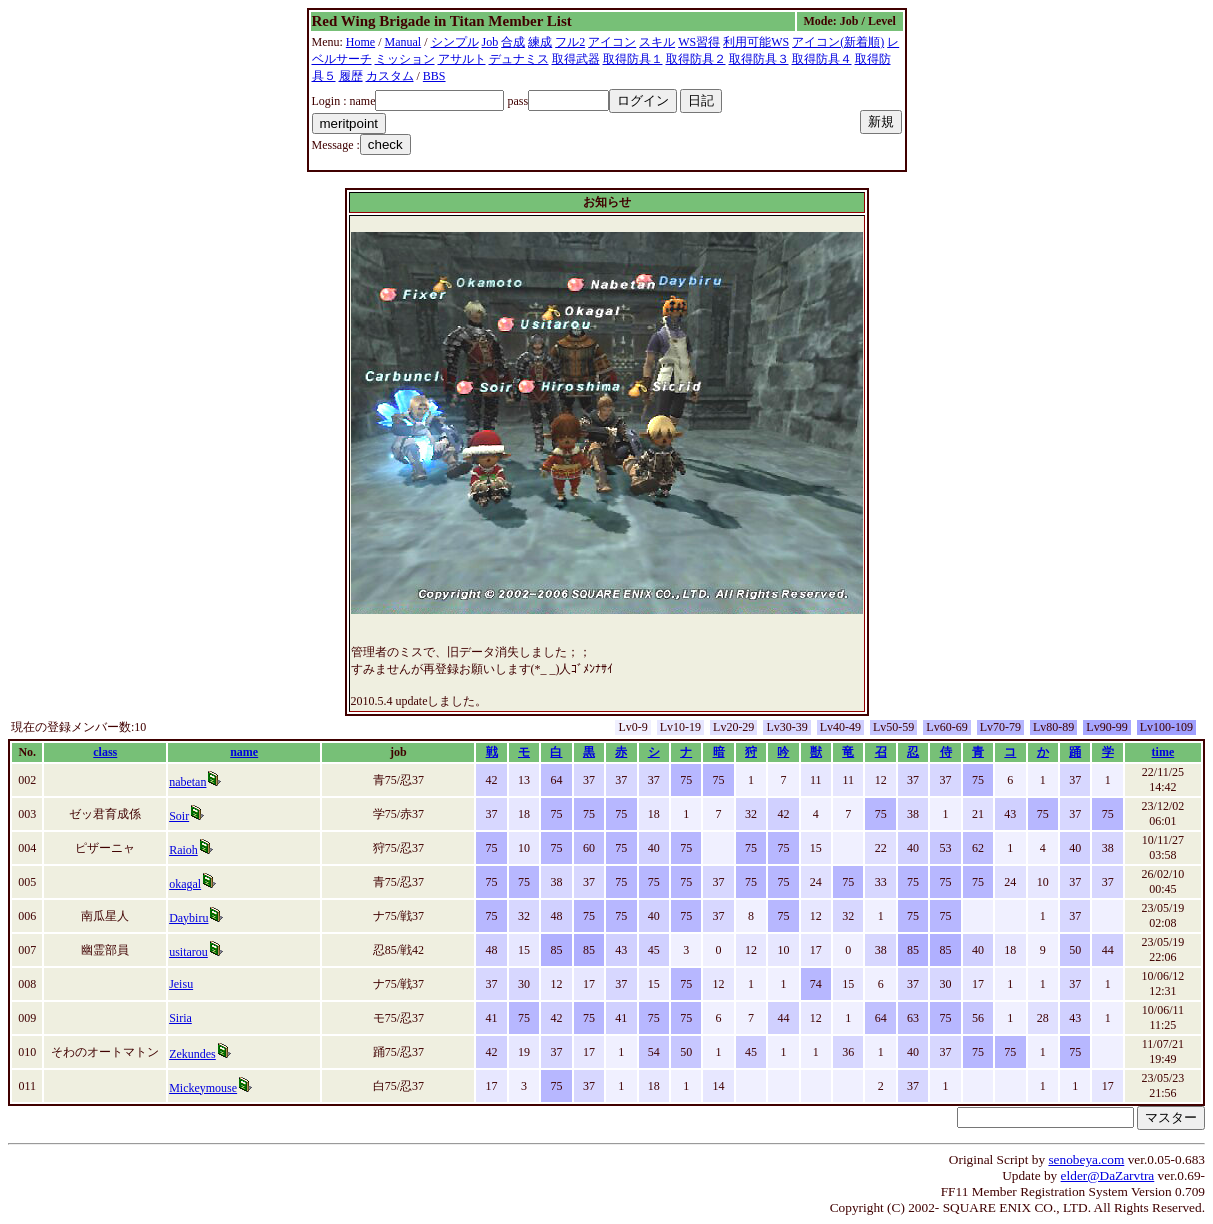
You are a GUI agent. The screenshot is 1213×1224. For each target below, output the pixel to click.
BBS (434, 76)
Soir (179, 816)
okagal (185, 884)
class (105, 752)
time (1163, 752)
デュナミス (519, 59)
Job (490, 42)
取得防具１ (633, 59)
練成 (540, 42)
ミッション (405, 59)
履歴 (351, 76)
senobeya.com (1086, 1159)
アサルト (462, 59)
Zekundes (192, 1054)
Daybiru (188, 918)
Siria (180, 1018)
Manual (403, 42)
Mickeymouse (203, 1088)
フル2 (570, 42)
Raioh (183, 850)
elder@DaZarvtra (1108, 1175)
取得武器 (576, 59)
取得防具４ (822, 59)
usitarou (188, 952)
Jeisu (181, 984)
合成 (513, 42)
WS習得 (699, 42)
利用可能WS (756, 42)
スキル (657, 42)
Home (360, 42)
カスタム (390, 76)
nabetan (187, 782)
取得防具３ (759, 59)
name (244, 752)
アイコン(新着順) (838, 42)
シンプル (455, 42)
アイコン (612, 42)
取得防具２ (696, 59)
